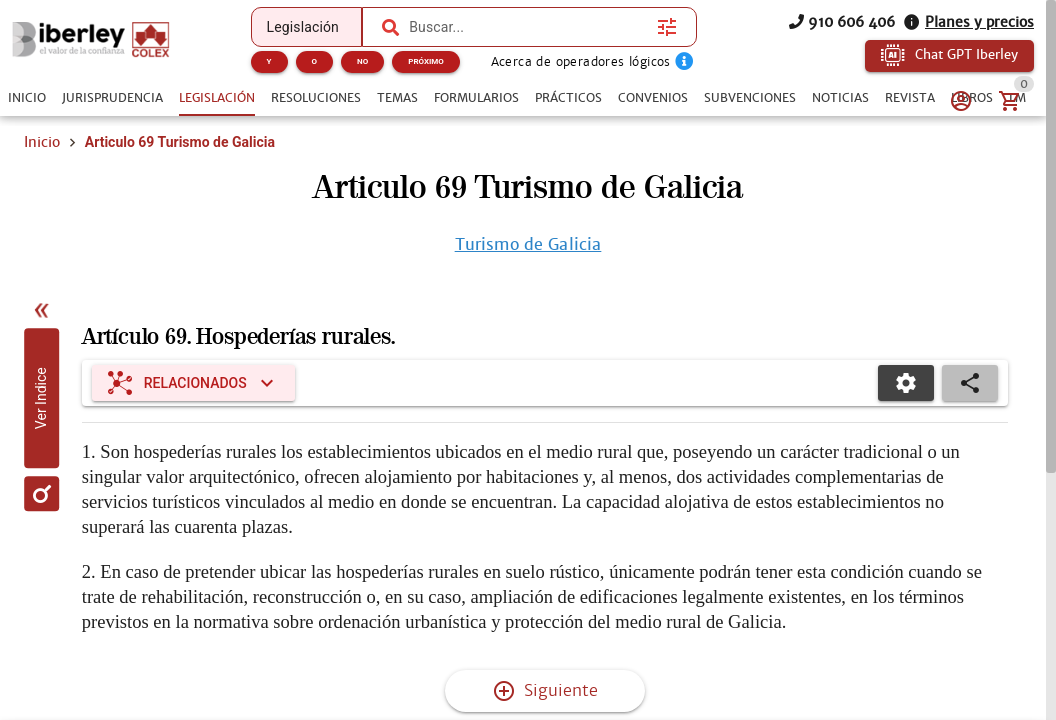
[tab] (27, 98)
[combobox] (528, 27)
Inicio (42, 142)
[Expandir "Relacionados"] (193, 383)
